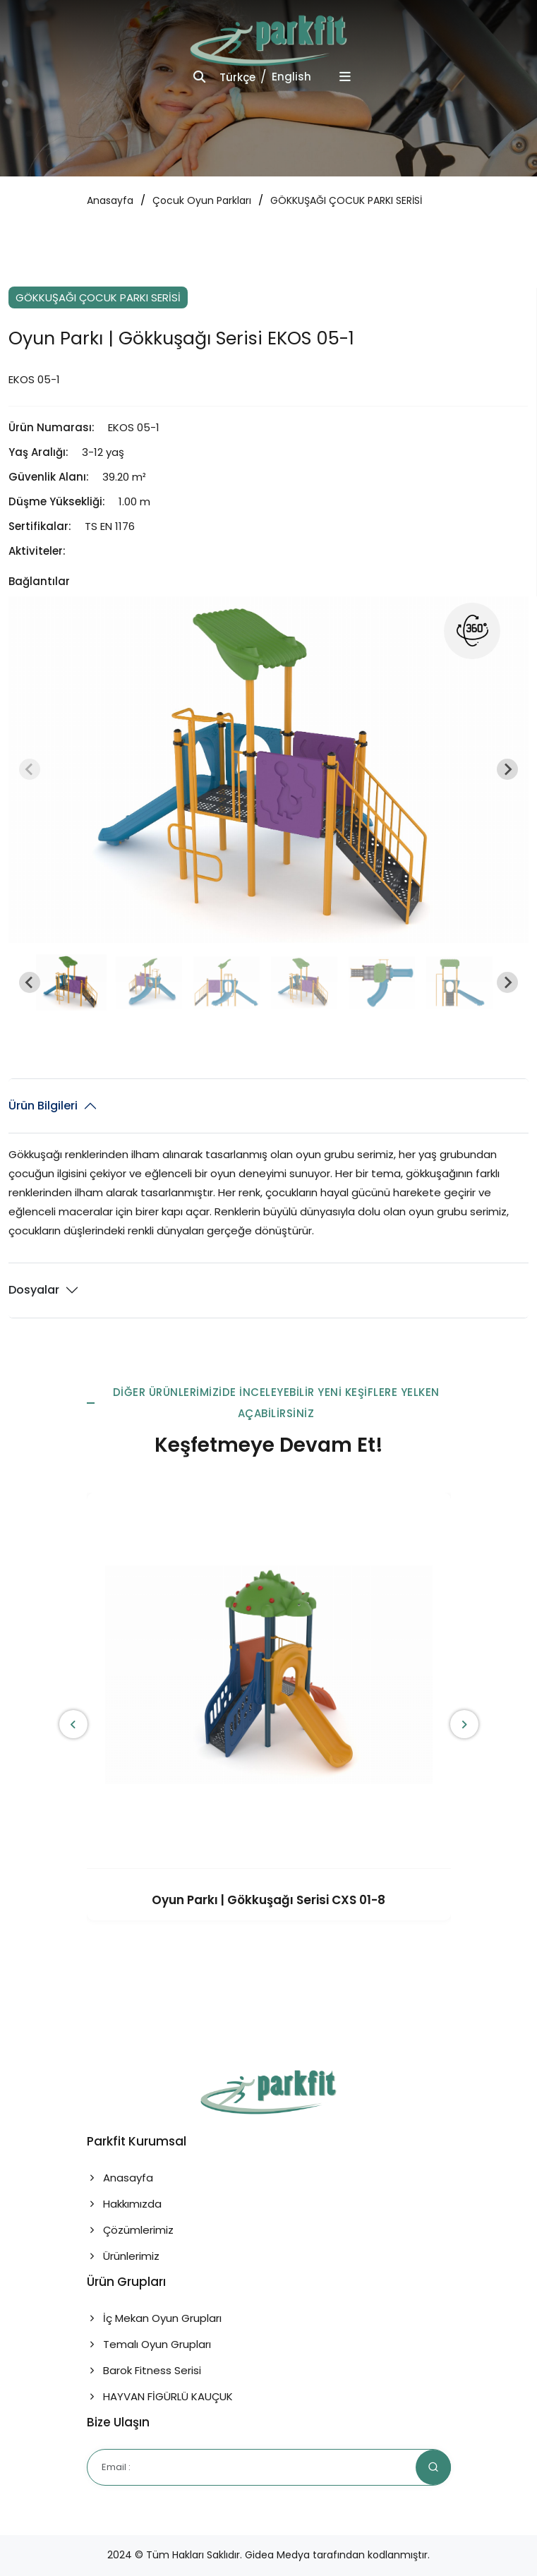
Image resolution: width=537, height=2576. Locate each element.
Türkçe (237, 77)
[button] (71, 982)
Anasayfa (110, 200)
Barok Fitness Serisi (144, 2370)
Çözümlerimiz (130, 2229)
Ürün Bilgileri (43, 1105)
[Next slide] (507, 769)
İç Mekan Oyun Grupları (154, 2318)
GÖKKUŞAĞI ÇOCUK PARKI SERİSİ (346, 200)
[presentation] (73, 1724)
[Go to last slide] (29, 982)
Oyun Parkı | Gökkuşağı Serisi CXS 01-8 (268, 1899)
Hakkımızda (124, 2203)
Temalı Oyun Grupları (149, 2344)
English (291, 76)
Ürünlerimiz (123, 2256)
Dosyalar (33, 1290)
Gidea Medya (277, 2555)
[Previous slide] (29, 769)
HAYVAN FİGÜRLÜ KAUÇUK (160, 2396)
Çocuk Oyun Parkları (201, 200)
